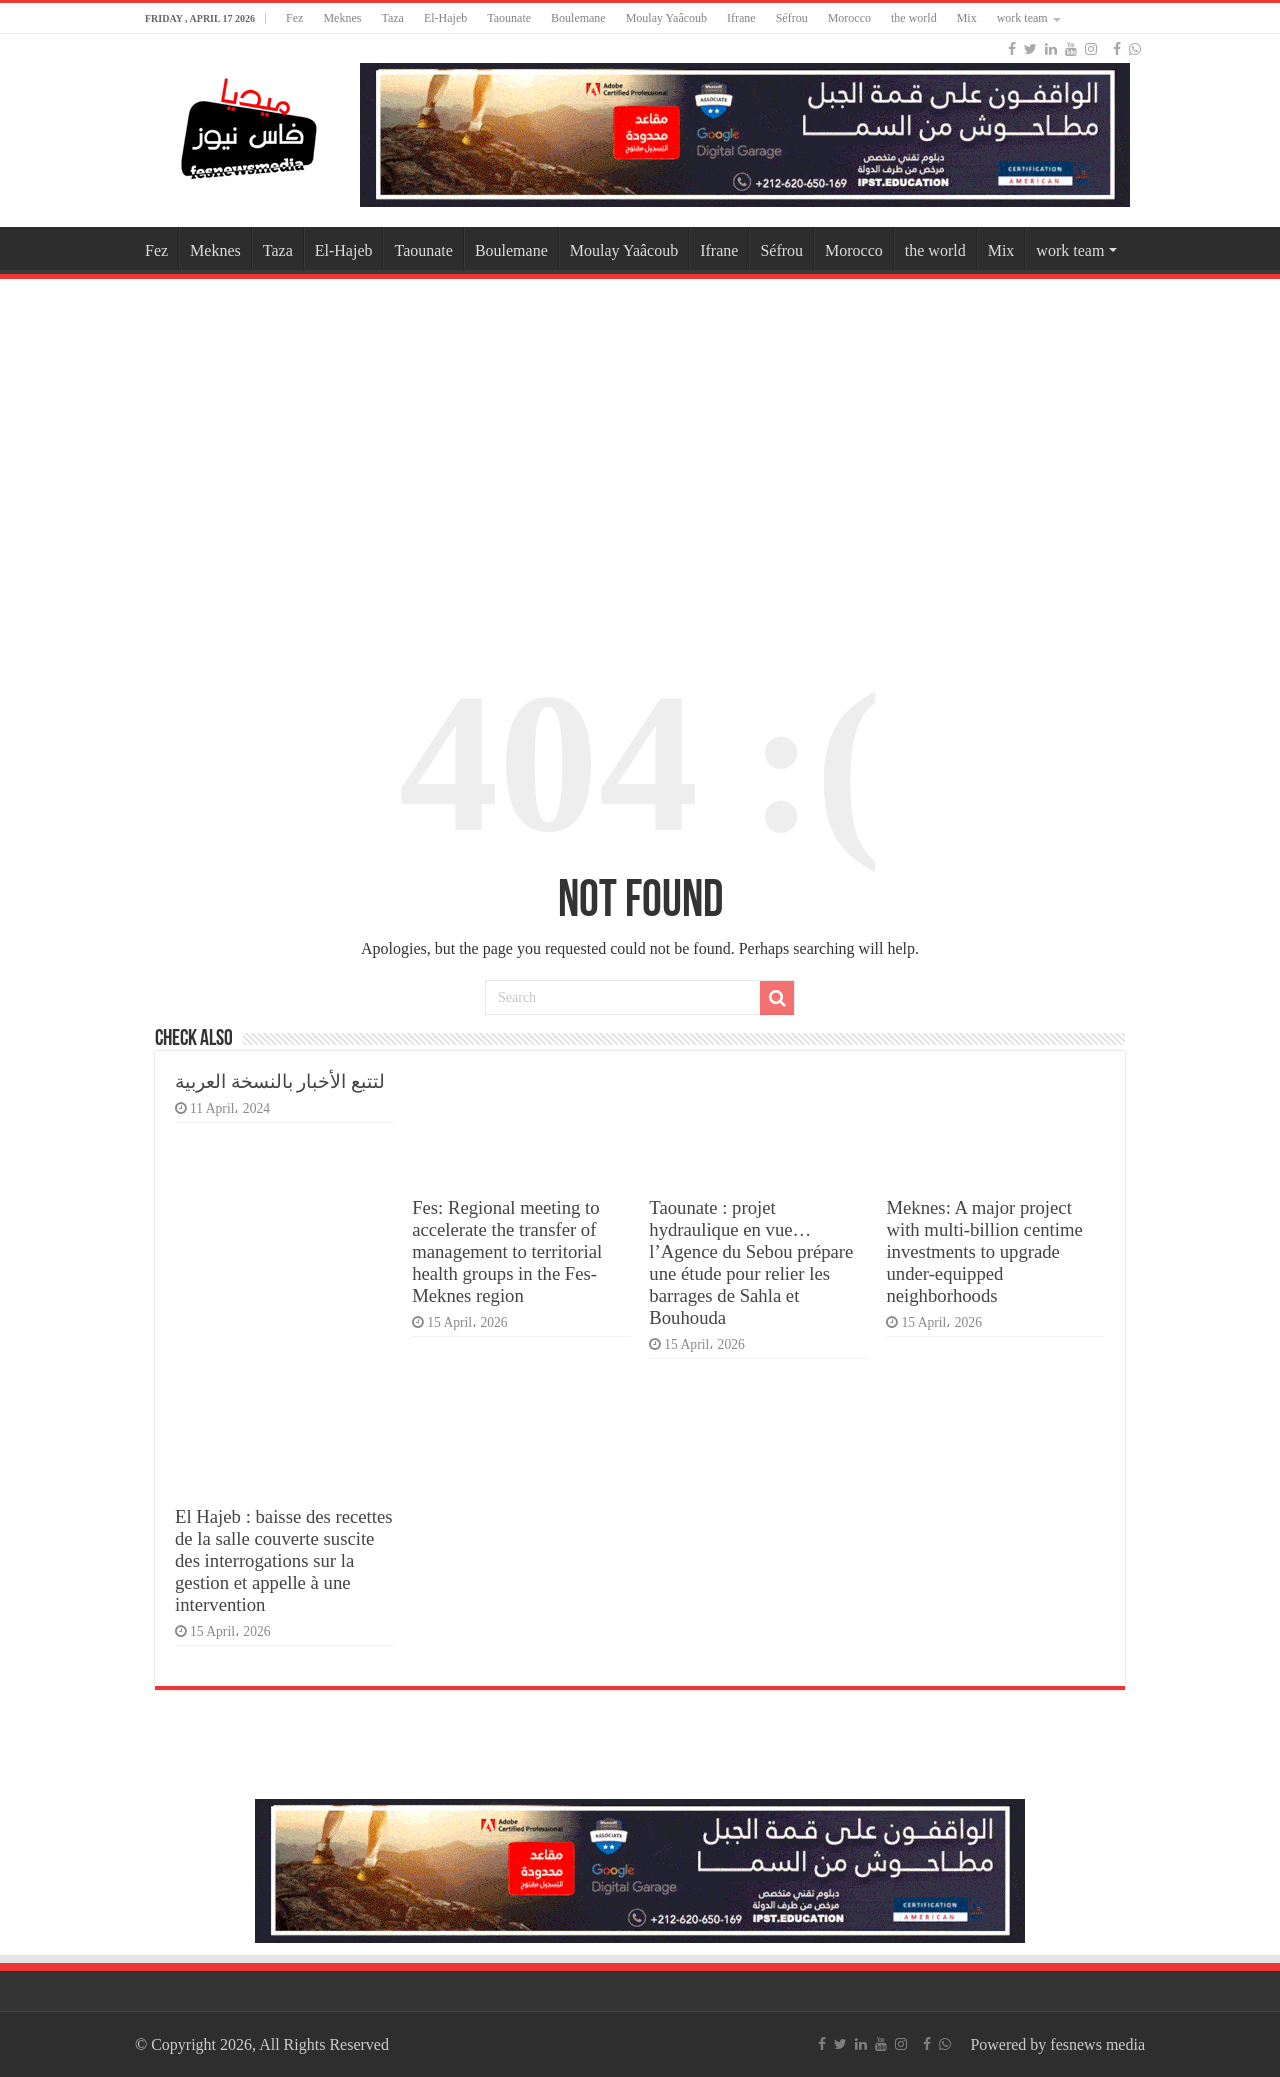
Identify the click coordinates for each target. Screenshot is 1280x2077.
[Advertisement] (640, 444)
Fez (294, 18)
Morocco (849, 18)
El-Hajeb (445, 18)
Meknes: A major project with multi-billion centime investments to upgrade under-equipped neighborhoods (984, 1251)
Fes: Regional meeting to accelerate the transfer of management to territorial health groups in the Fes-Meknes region (507, 1251)
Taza (392, 18)
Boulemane (578, 18)
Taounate (509, 18)
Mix (967, 18)
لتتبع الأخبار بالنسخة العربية (280, 1081)
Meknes (342, 18)
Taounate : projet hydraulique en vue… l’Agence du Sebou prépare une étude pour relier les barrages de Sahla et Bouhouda (751, 1262)
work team (1022, 18)
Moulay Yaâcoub (666, 18)
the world (914, 18)
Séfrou (792, 18)
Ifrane (741, 18)
